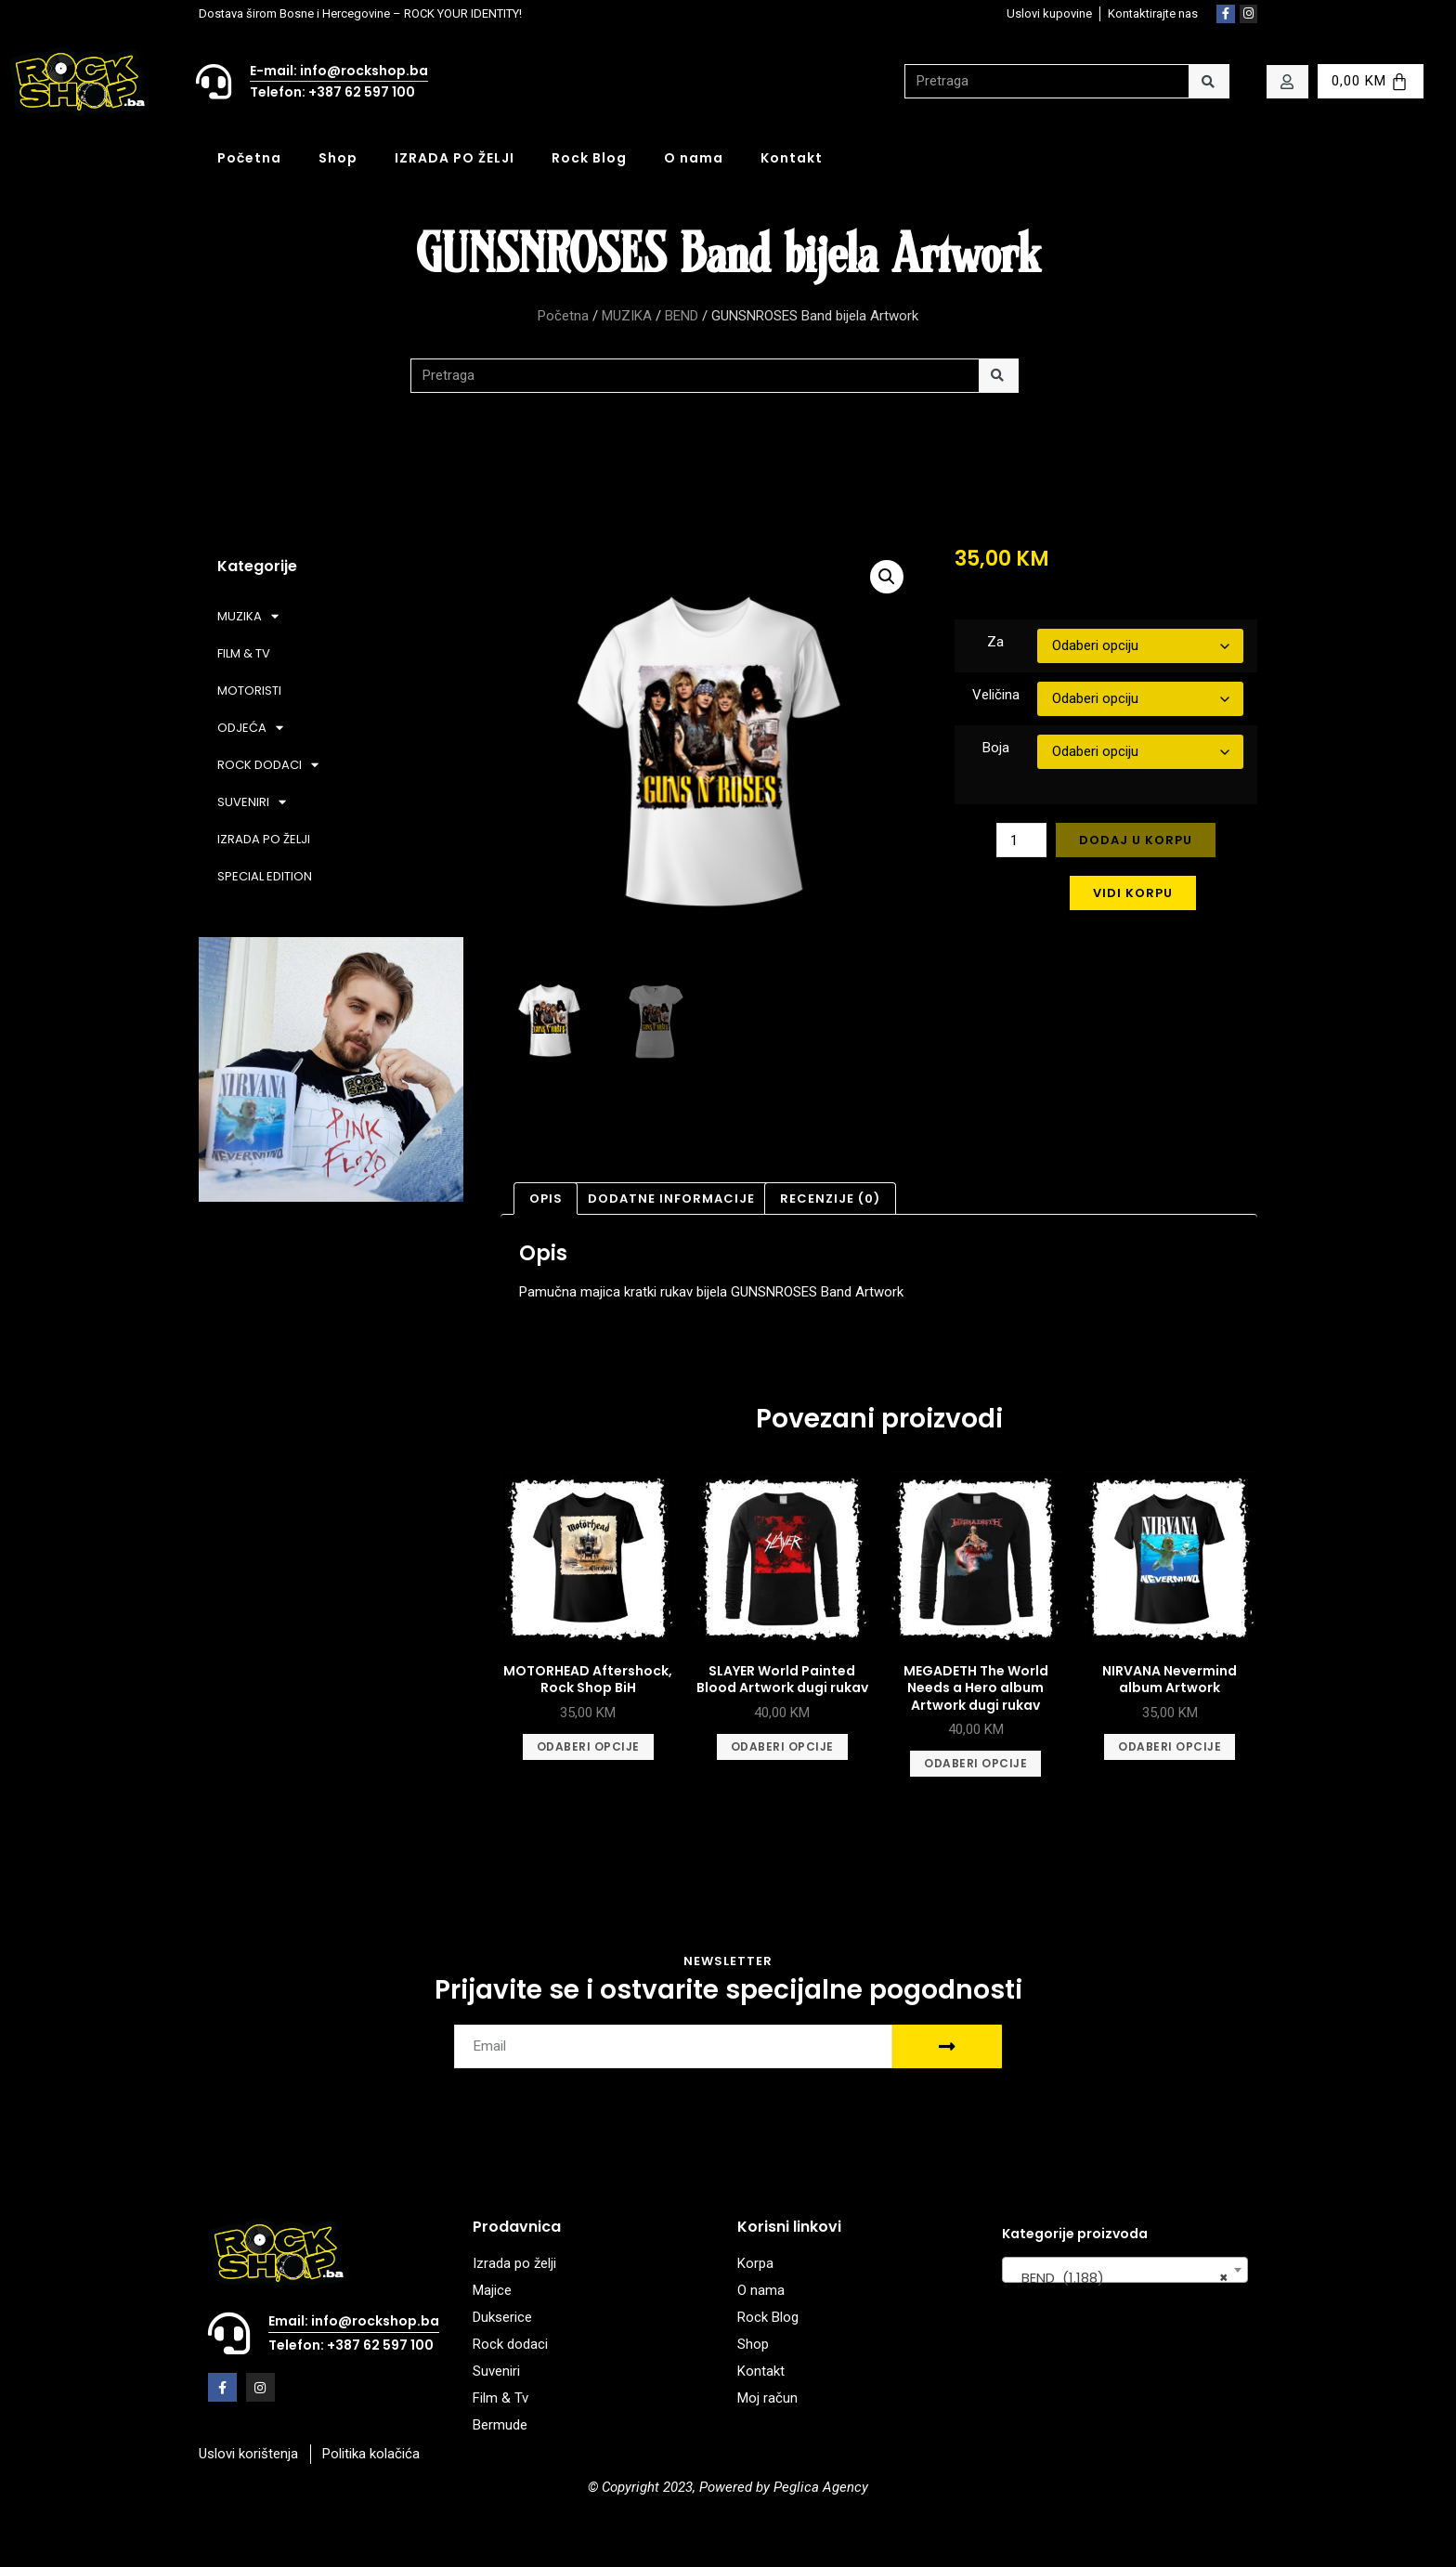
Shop (338, 158)
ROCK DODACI (267, 764)
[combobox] (1125, 2270)
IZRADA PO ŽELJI (454, 158)
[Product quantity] (1021, 840)
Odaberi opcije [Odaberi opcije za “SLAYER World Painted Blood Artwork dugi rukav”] (782, 1746)
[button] (887, 576)
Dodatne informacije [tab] (671, 1198)
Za (995, 641)
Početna (249, 158)
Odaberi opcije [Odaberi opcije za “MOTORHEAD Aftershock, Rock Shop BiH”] (588, 1746)
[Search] (1208, 81)
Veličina (996, 694)
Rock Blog (589, 158)
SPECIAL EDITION (264, 876)
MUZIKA (627, 315)
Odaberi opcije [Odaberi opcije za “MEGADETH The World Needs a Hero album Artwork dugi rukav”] (975, 1763)
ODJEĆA (250, 727)
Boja (995, 747)
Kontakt (791, 158)
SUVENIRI (251, 802)
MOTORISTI (249, 690)
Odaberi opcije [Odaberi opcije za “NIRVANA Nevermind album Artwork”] (1169, 1746)
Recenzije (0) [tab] (830, 1198)
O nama (693, 158)
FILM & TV (243, 653)
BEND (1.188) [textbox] (1119, 2278)
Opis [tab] (546, 1198)
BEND (681, 315)
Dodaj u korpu (1135, 840)
